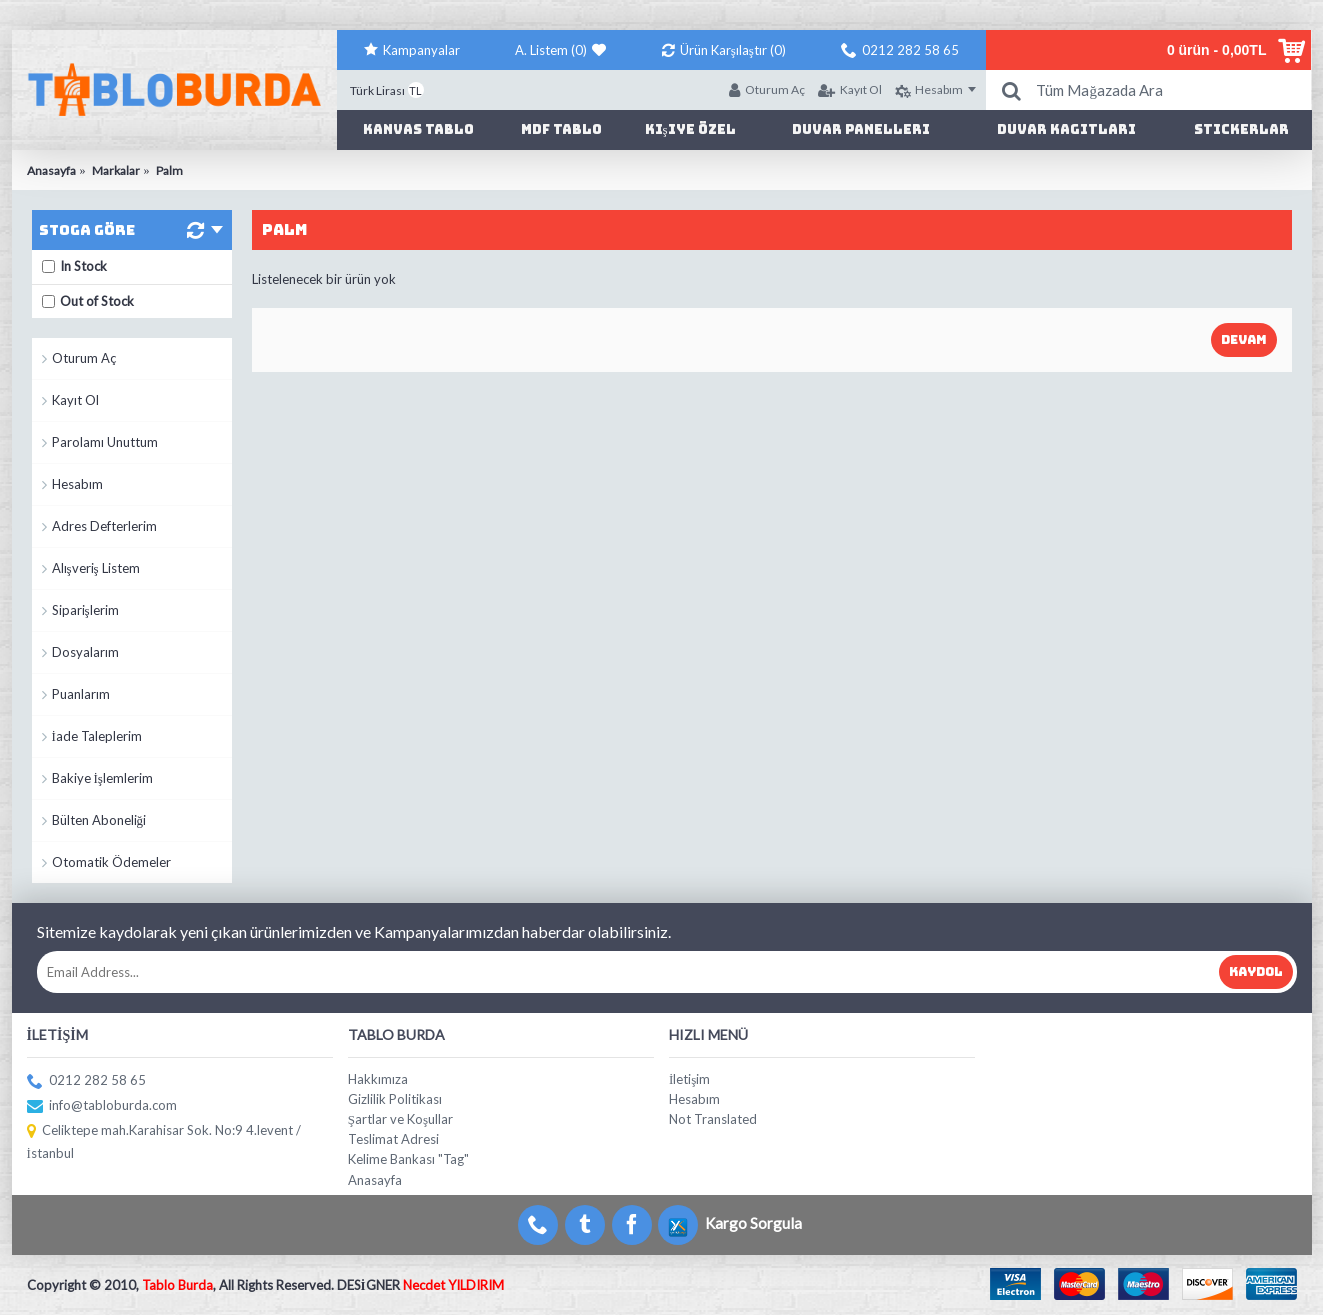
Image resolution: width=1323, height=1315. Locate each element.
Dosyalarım (85, 652)
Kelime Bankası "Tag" (408, 1159)
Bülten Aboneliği (99, 820)
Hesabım (77, 484)
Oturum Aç (84, 358)
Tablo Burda (177, 1285)
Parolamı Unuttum (105, 442)
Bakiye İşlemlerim (102, 778)
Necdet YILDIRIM (453, 1285)
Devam (1244, 340)
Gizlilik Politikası (395, 1099)
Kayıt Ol (75, 400)
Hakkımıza (378, 1079)
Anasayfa (375, 1180)
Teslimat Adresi (393, 1139)
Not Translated (713, 1119)
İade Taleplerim (97, 736)
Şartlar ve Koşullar (400, 1119)
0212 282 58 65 (86, 1081)
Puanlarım (81, 694)
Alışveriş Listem (96, 568)
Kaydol (1256, 972)
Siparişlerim (85, 610)
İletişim (689, 1079)
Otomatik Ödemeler (111, 862)
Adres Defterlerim (104, 526)
